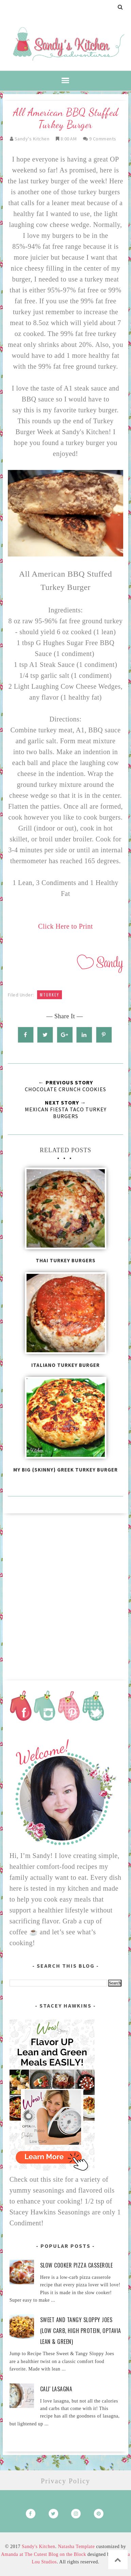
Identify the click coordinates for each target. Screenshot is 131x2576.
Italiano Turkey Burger (65, 1365)
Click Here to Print (65, 926)
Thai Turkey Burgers (66, 1260)
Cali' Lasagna (56, 2389)
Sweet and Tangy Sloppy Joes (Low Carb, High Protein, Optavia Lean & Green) (80, 2331)
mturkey (49, 994)
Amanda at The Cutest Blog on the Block (43, 2554)
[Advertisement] (65, 1594)
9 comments (102, 139)
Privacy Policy (65, 2481)
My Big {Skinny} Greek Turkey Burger (65, 1469)
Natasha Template (76, 2546)
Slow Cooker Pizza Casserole (76, 2265)
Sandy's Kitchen (38, 2546)
